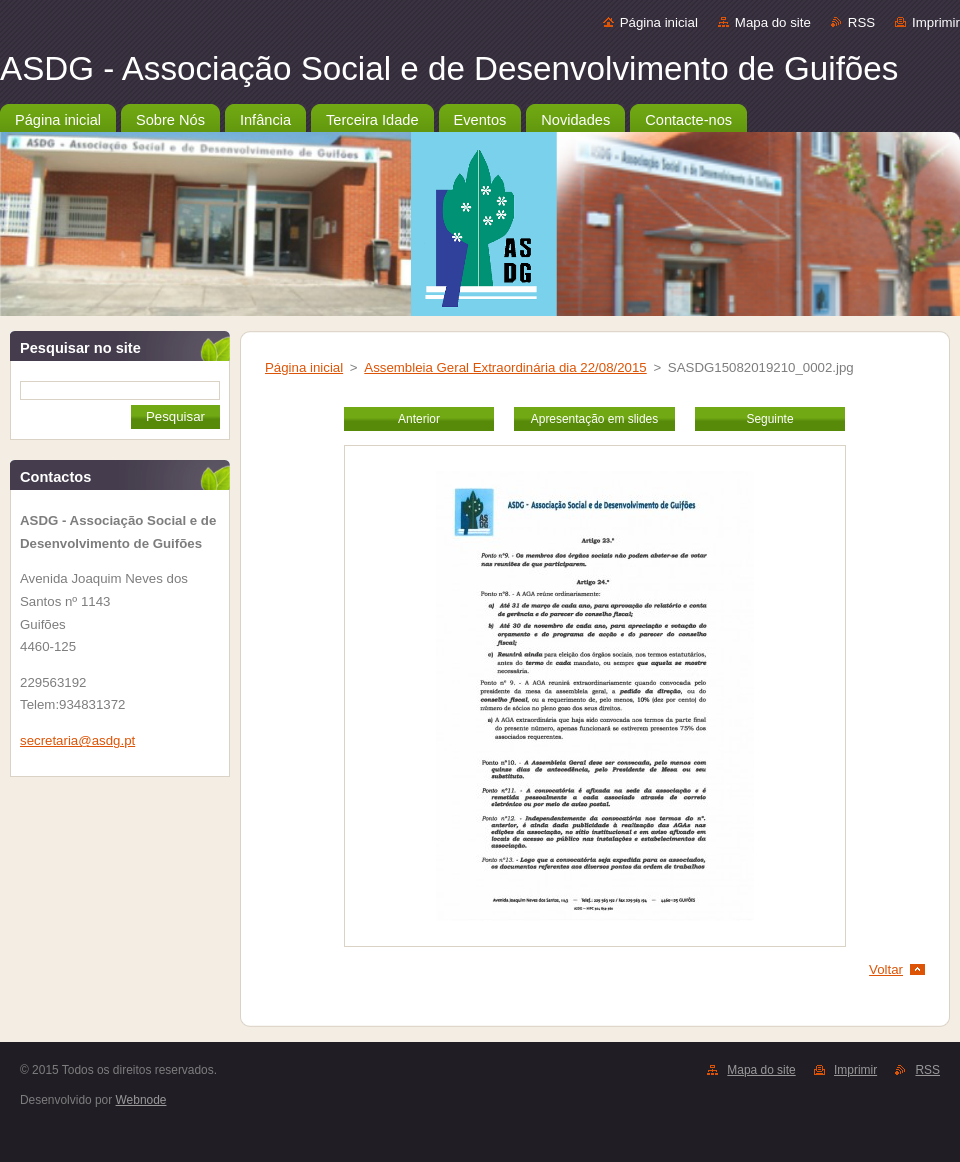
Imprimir (936, 22)
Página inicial (659, 22)
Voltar (886, 969)
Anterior (419, 419)
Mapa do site (773, 22)
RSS (861, 22)
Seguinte (769, 419)
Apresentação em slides (594, 419)
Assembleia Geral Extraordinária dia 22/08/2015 (505, 367)
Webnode (141, 1100)
